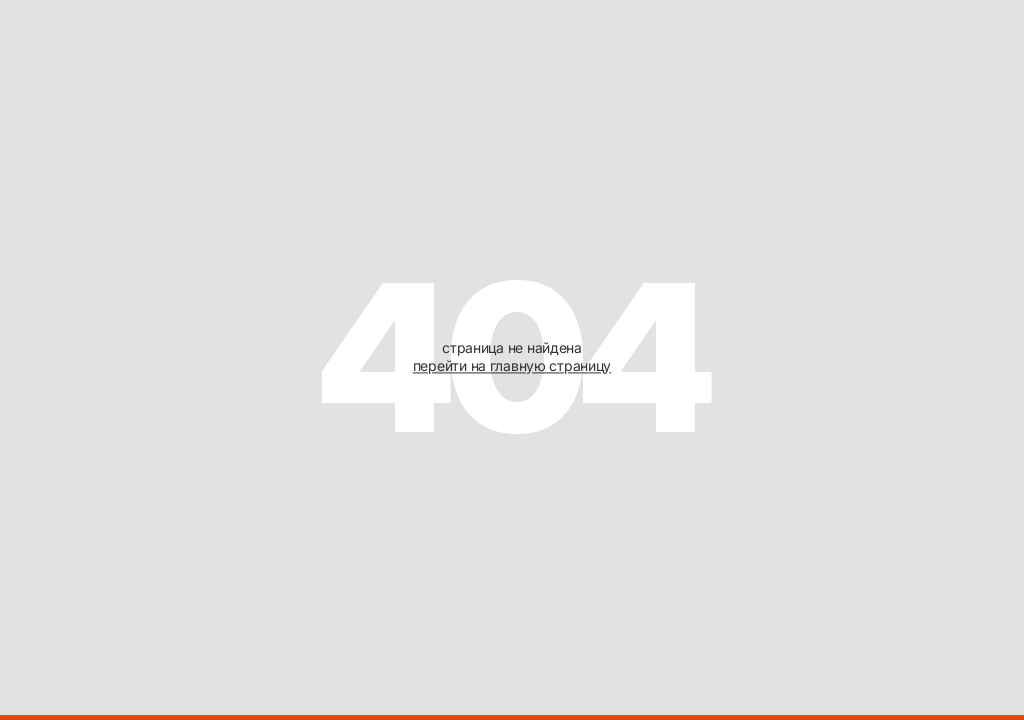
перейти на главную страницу (512, 365)
